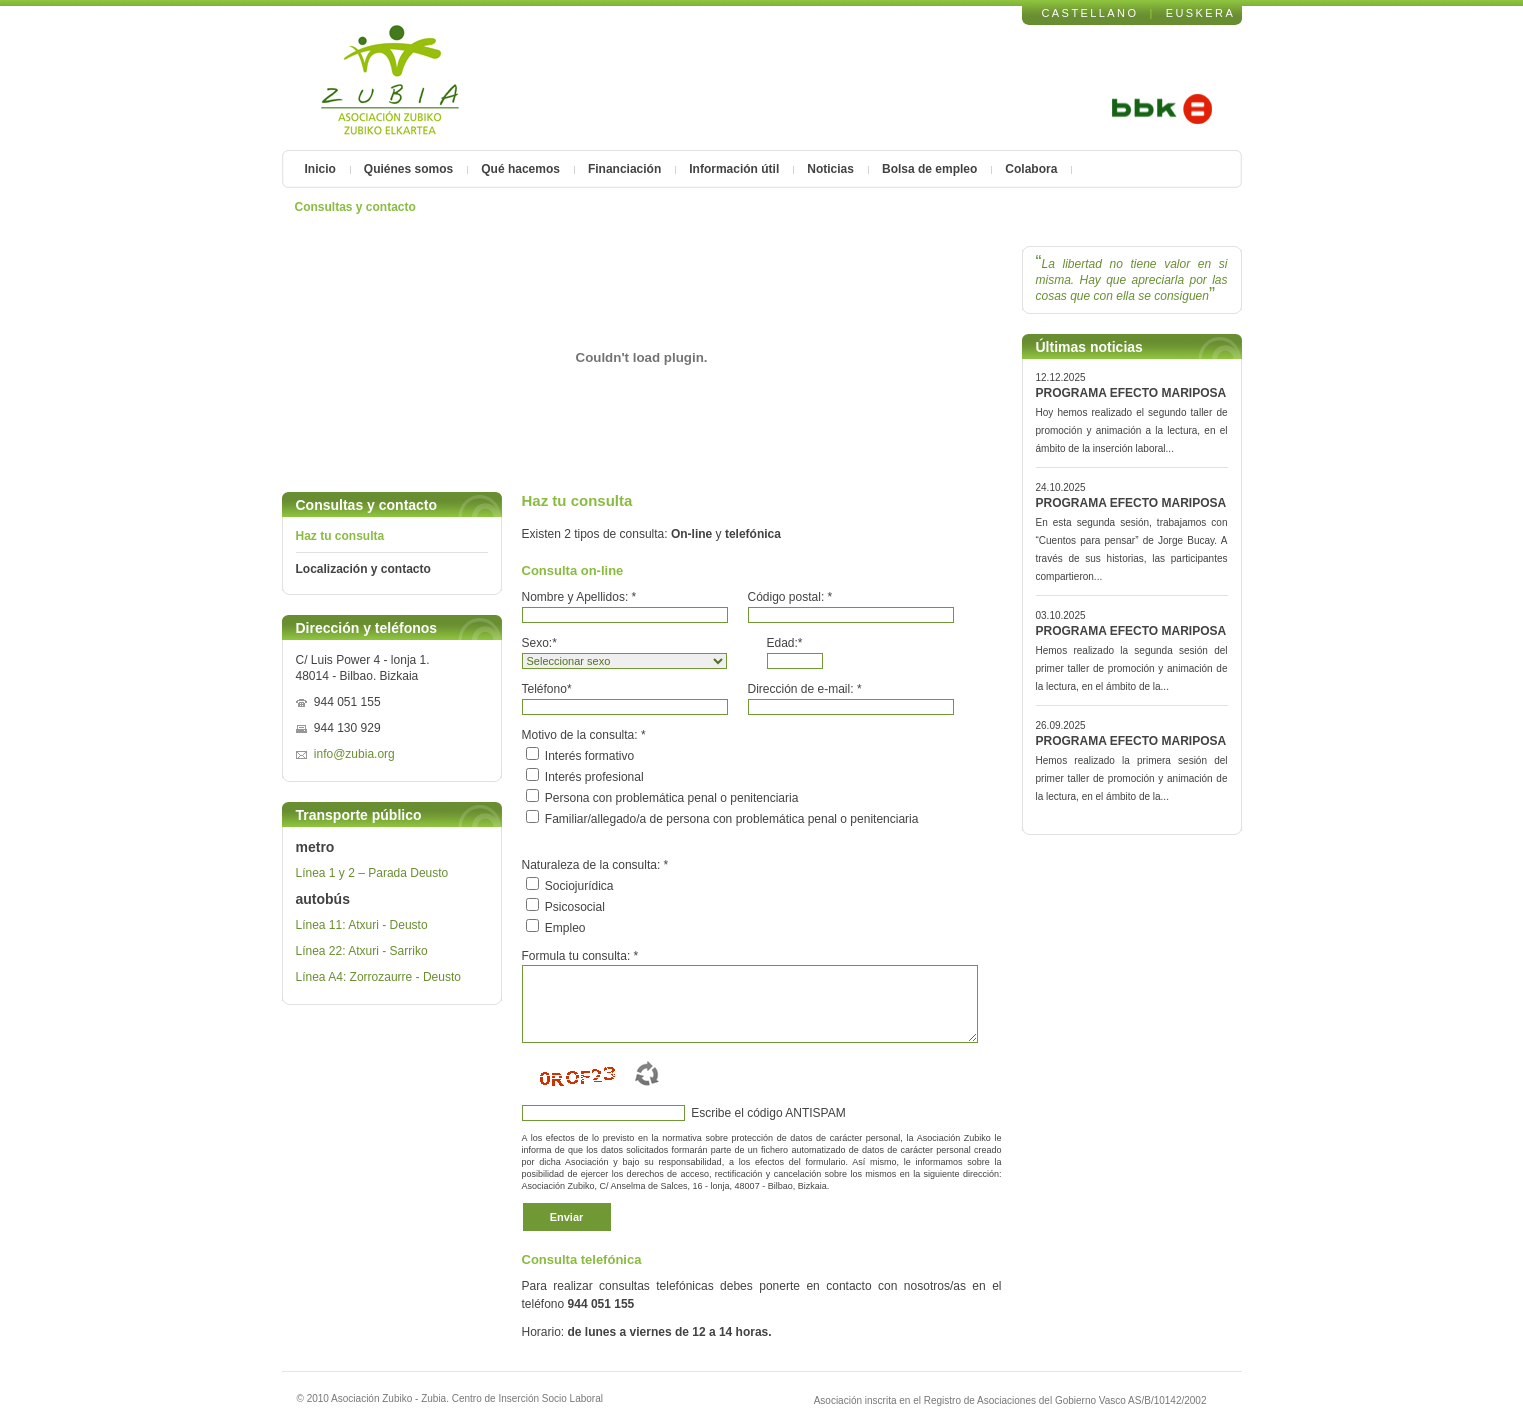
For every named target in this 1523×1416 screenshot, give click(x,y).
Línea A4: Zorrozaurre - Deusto (378, 977)
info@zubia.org (354, 754)
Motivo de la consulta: (584, 735)
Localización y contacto (363, 569)
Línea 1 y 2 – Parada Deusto (372, 873)
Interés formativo (589, 756)
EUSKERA (1201, 13)
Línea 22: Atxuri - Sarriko (362, 951)
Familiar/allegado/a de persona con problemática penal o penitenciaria (732, 819)
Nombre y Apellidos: (579, 597)
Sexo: (539, 643)
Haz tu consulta (340, 536)
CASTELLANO (1090, 13)
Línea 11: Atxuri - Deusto (362, 925)
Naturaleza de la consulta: (595, 865)
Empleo (565, 928)
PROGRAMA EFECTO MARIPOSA (1131, 393)
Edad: (785, 643)
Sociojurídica (579, 886)
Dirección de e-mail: (805, 689)
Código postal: (790, 597)
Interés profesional (594, 777)
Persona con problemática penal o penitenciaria (672, 798)
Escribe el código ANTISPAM (767, 1113)
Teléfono (547, 689)
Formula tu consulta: (580, 956)
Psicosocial (575, 907)
